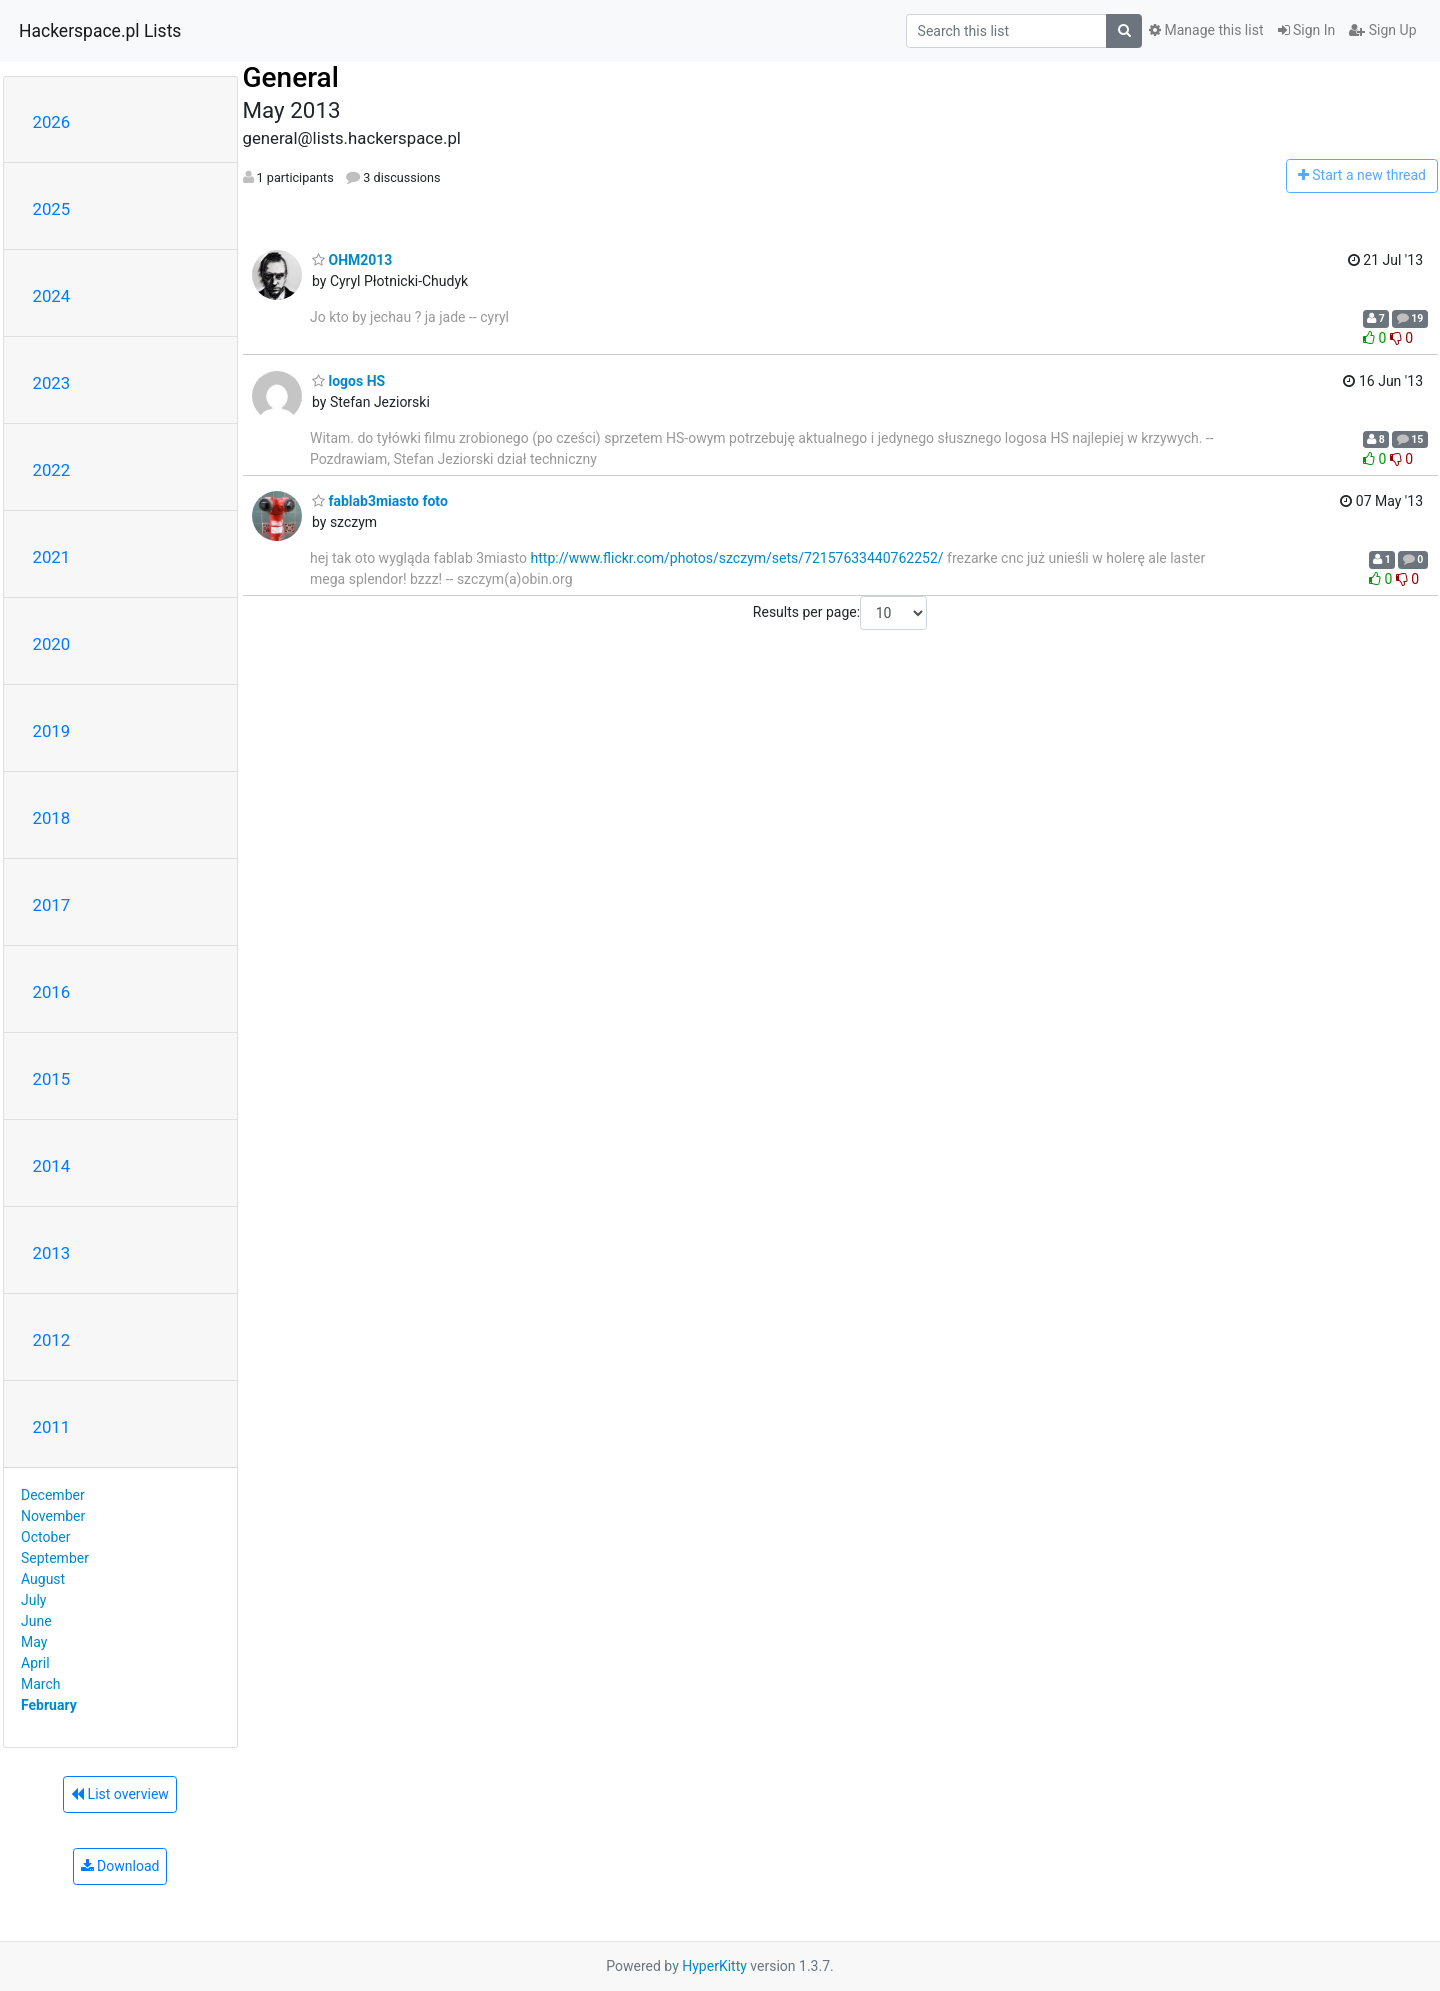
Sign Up (1382, 30)
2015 (52, 1079)
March (41, 1684)
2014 (52, 1166)
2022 (52, 470)
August (43, 1579)
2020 (52, 644)
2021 (52, 557)
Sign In (1307, 30)
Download (120, 1866)
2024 (52, 296)
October (45, 1537)
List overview (120, 1794)
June (36, 1621)
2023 (52, 383)
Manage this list (1206, 30)
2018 (52, 818)
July (33, 1600)
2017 (52, 905)
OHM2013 (352, 260)
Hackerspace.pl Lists (100, 31)
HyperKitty (714, 1966)
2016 (52, 992)
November (53, 1516)
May (34, 1642)
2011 (52, 1427)
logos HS (348, 381)
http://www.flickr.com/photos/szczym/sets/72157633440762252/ (737, 558)
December (53, 1495)
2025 (52, 209)
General (291, 77)
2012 (52, 1340)
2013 (52, 1253)
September (55, 1558)
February (49, 1705)
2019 (52, 731)
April (35, 1663)
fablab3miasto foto (380, 501)
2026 (52, 122)
